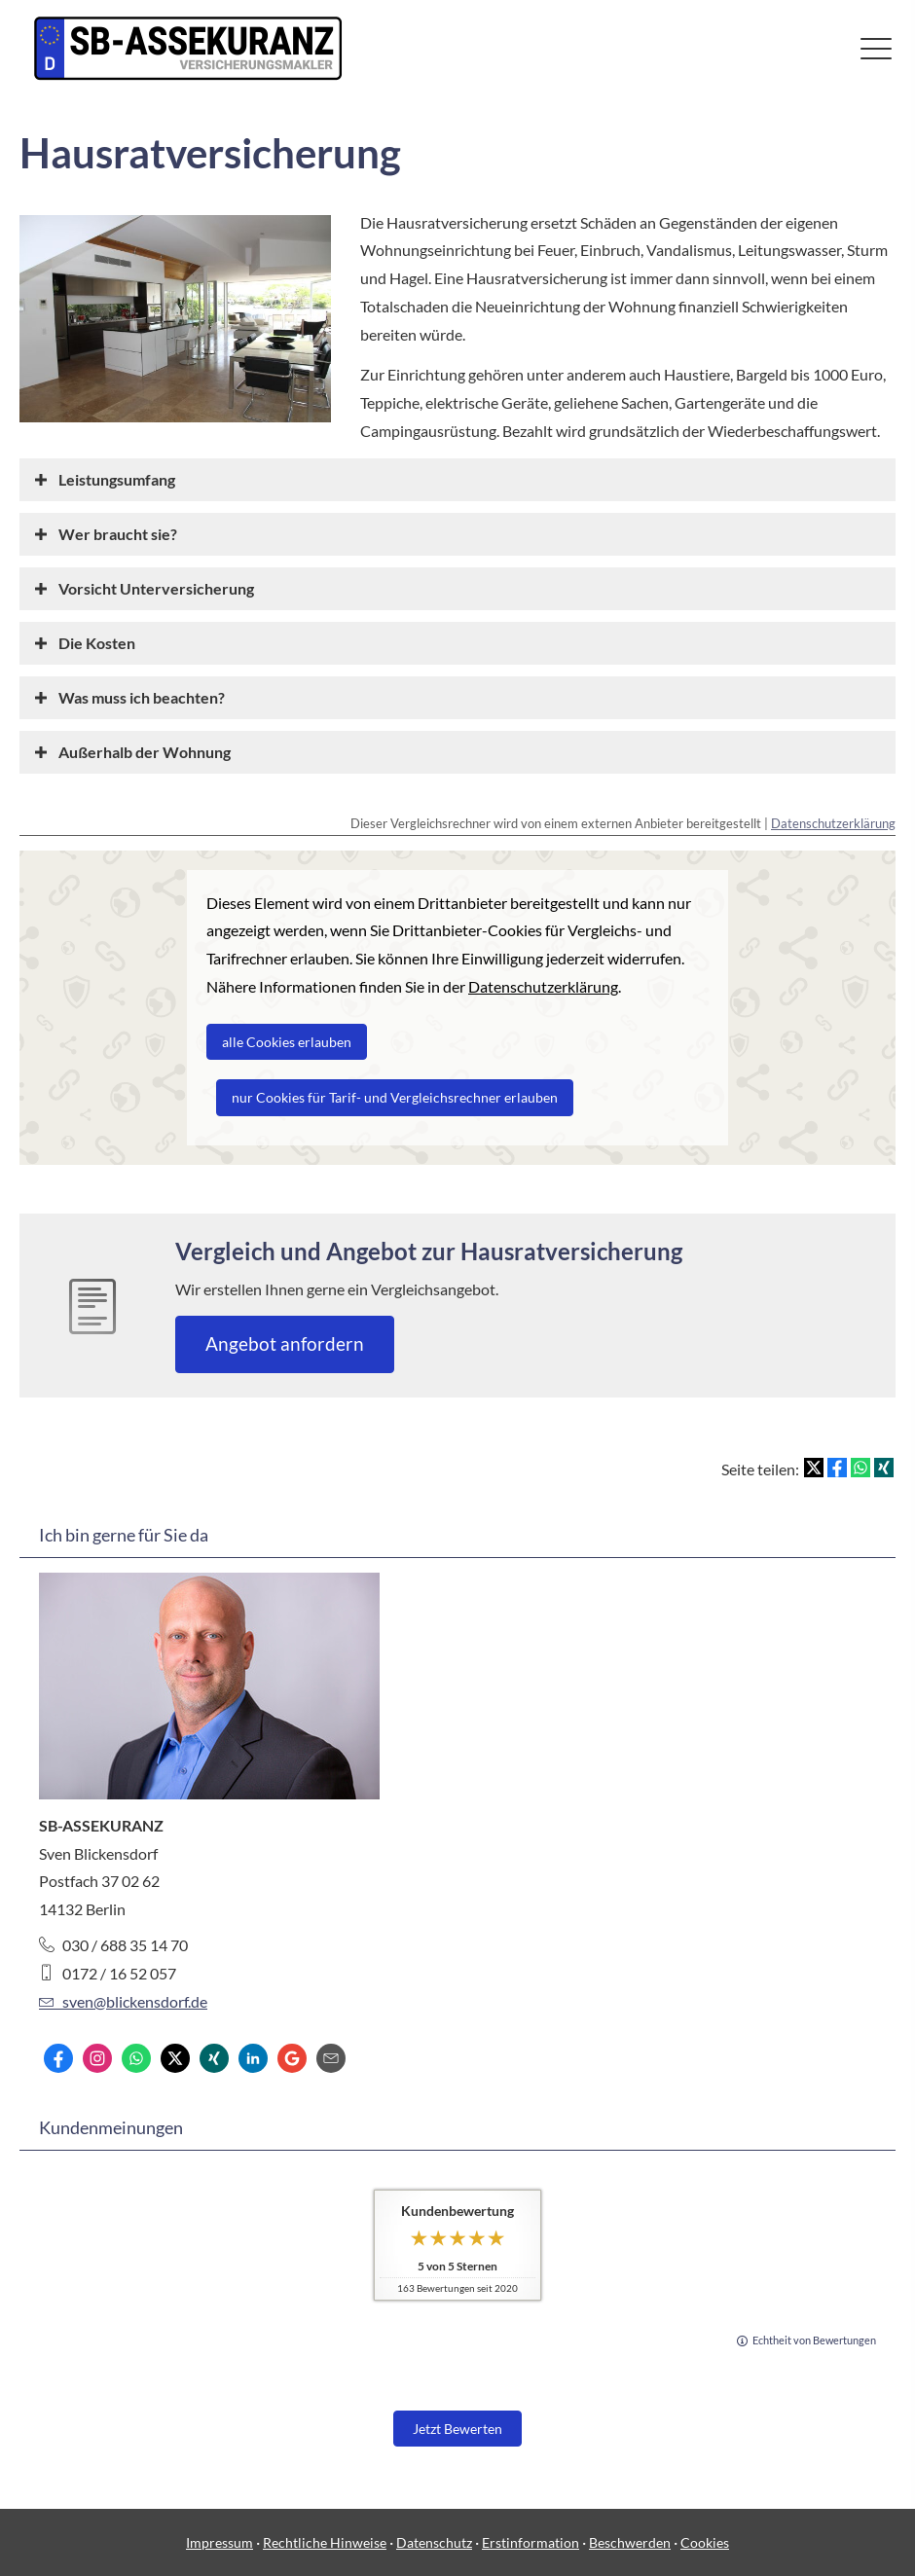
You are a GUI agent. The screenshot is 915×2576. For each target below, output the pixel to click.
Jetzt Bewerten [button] (457, 2428)
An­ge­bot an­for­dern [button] (284, 1343)
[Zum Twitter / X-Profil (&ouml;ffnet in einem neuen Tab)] (175, 2058)
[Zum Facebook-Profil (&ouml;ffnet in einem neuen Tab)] (58, 2058)
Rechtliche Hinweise (324, 2542)
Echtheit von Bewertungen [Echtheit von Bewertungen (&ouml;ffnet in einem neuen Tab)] (814, 2340)
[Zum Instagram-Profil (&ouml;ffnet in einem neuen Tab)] (97, 2058)
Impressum (219, 2542)
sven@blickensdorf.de (123, 2001)
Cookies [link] (704, 2542)
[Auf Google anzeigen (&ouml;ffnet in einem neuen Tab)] (292, 2058)
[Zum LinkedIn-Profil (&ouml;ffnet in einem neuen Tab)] (253, 2058)
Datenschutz (434, 2542)
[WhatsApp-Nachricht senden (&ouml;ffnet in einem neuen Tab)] (136, 2058)
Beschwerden (630, 2542)
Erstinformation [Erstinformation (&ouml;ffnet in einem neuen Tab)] (530, 2542)
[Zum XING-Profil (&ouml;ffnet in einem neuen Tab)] (214, 2058)
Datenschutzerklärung (833, 823)
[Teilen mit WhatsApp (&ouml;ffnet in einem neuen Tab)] (860, 1467)
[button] (116, 479)
